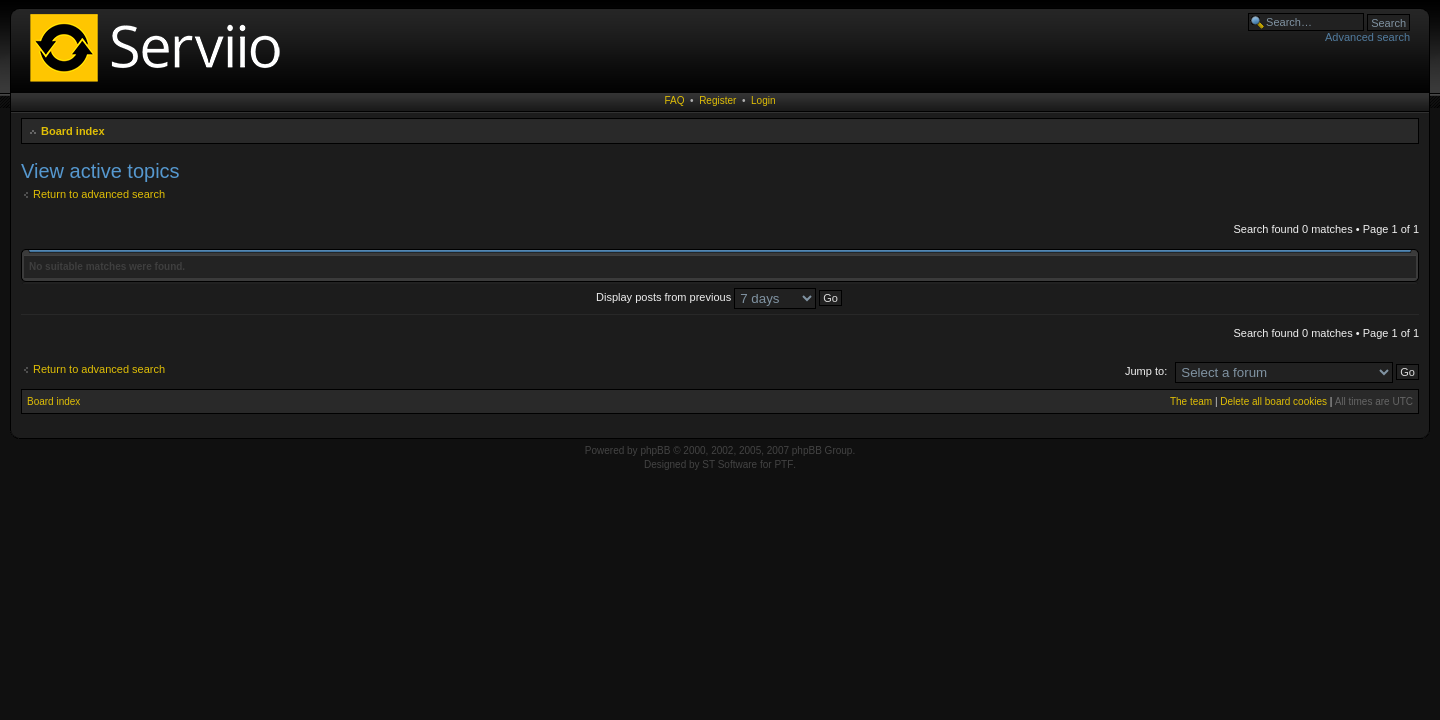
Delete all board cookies (1273, 401)
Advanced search (1367, 37)
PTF (783, 464)
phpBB (655, 450)
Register (717, 100)
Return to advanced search (99, 194)
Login (763, 100)
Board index (73, 131)
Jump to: (1146, 371)
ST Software (729, 464)
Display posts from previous (719, 297)
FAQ (675, 100)
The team (1191, 401)
